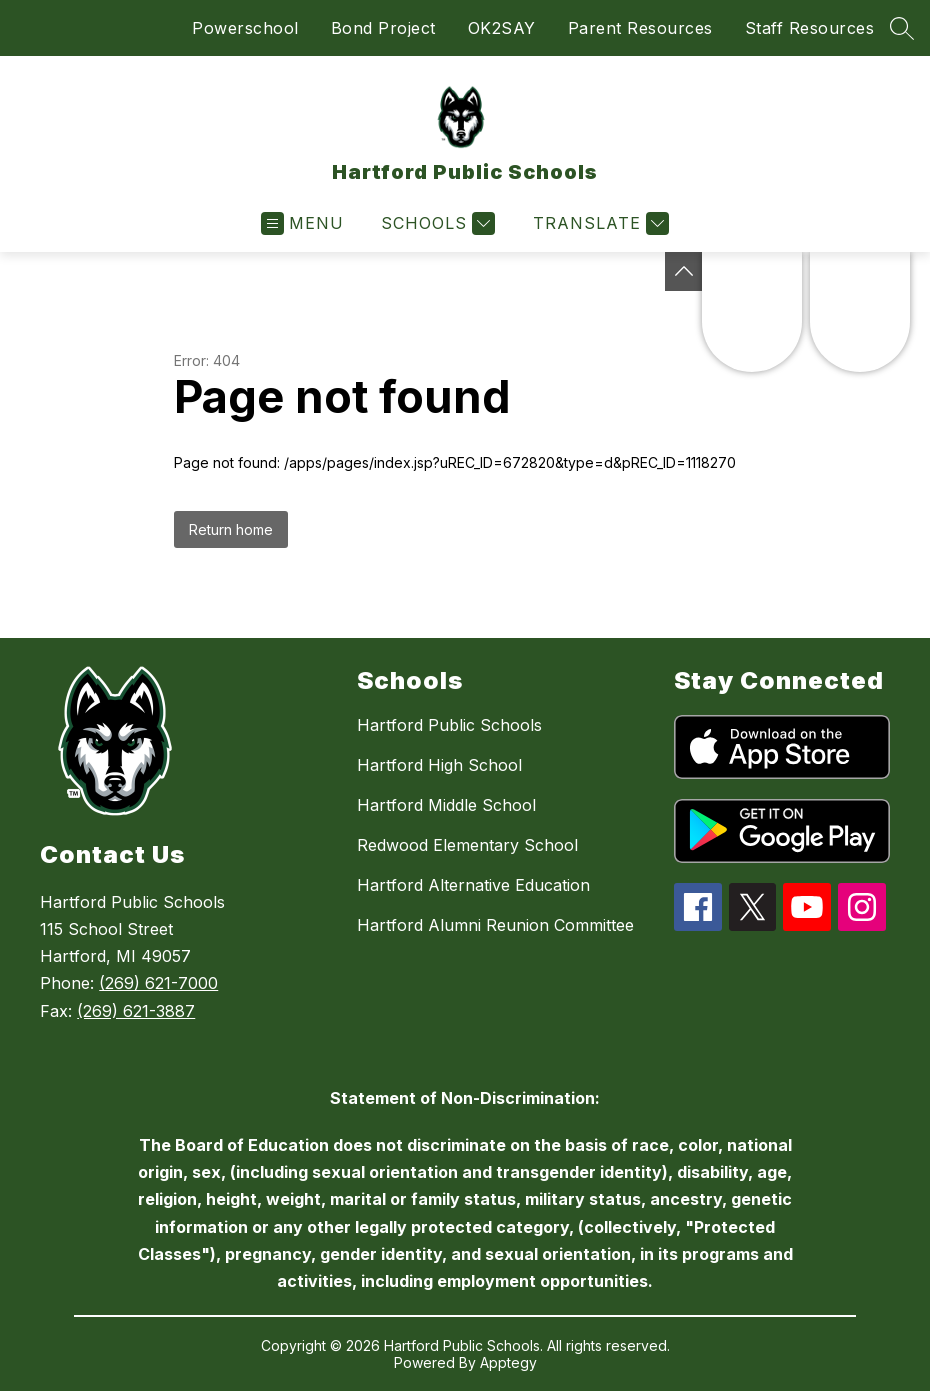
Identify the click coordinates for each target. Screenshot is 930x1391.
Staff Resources (810, 28)
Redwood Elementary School (467, 845)
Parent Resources (640, 28)
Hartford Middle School (446, 805)
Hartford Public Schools (449, 725)
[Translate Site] (598, 223)
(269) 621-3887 (136, 1011)
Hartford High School (439, 765)
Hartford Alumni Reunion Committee (495, 925)
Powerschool (245, 28)
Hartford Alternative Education (473, 885)
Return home (231, 529)
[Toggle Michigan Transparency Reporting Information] (684, 271)
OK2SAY (502, 28)
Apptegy (508, 1362)
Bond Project (383, 28)
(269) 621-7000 (158, 983)
